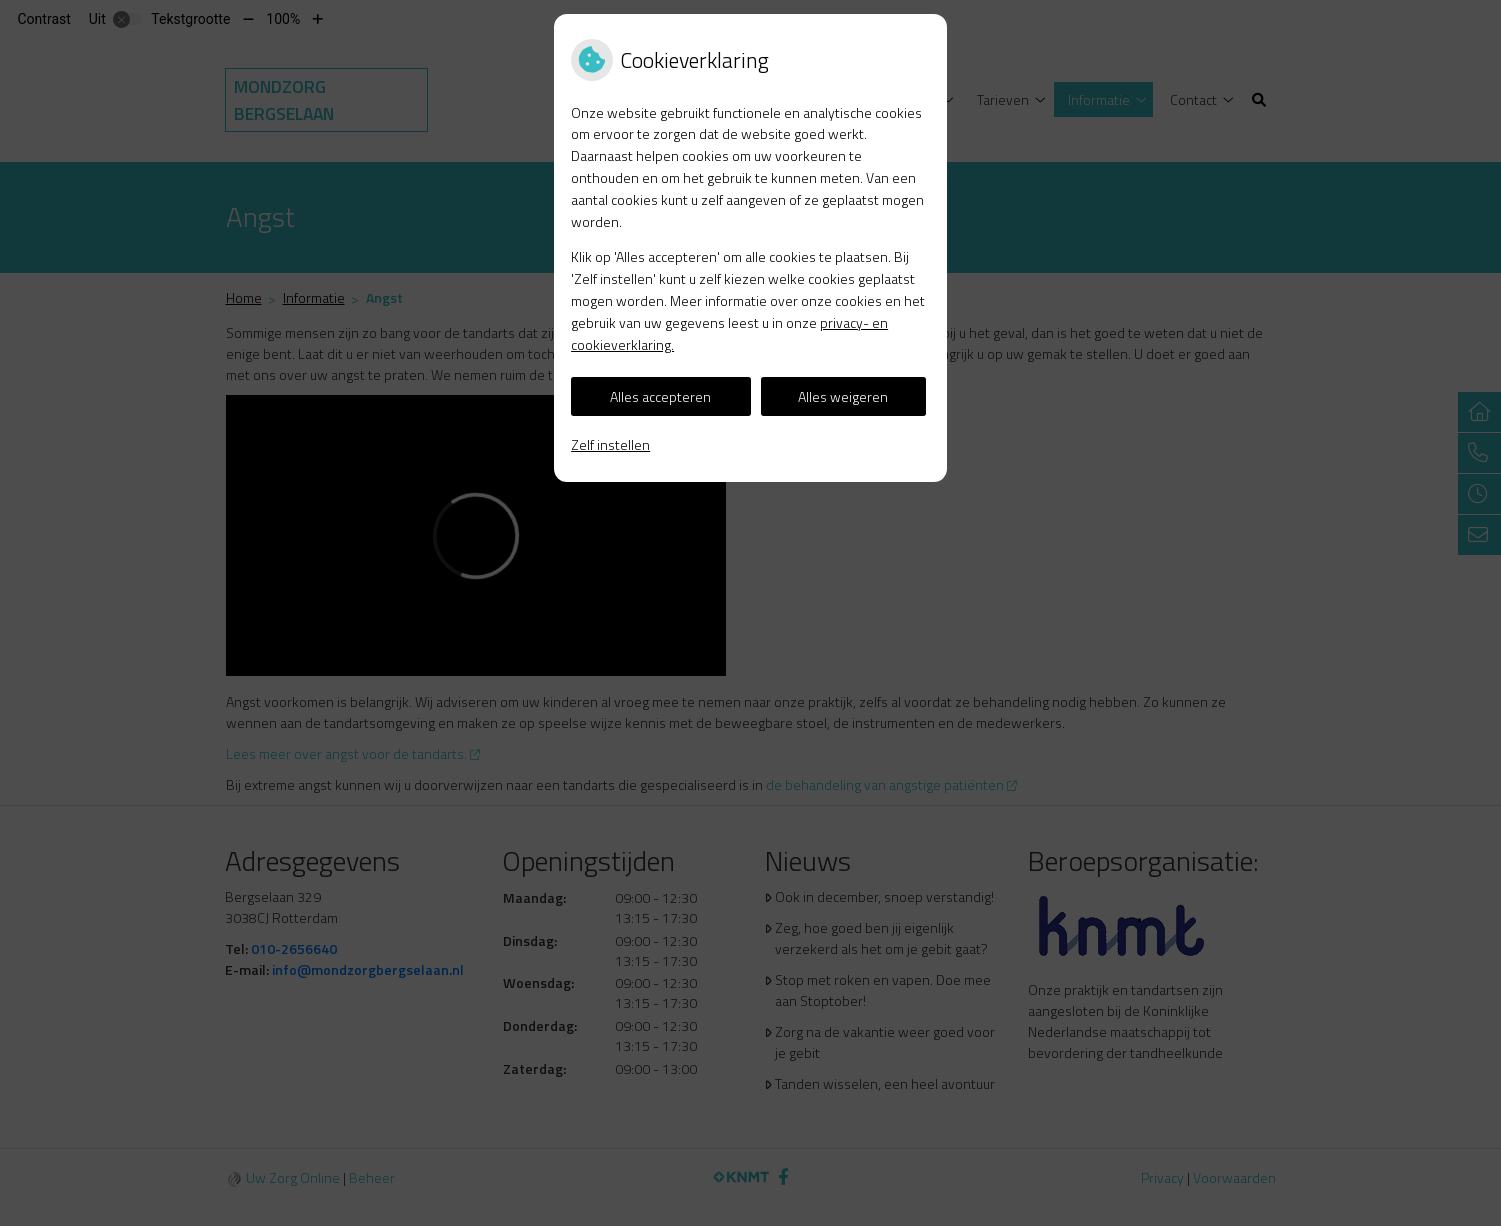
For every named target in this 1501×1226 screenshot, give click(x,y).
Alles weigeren (843, 396)
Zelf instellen (610, 444)
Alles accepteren (660, 396)
